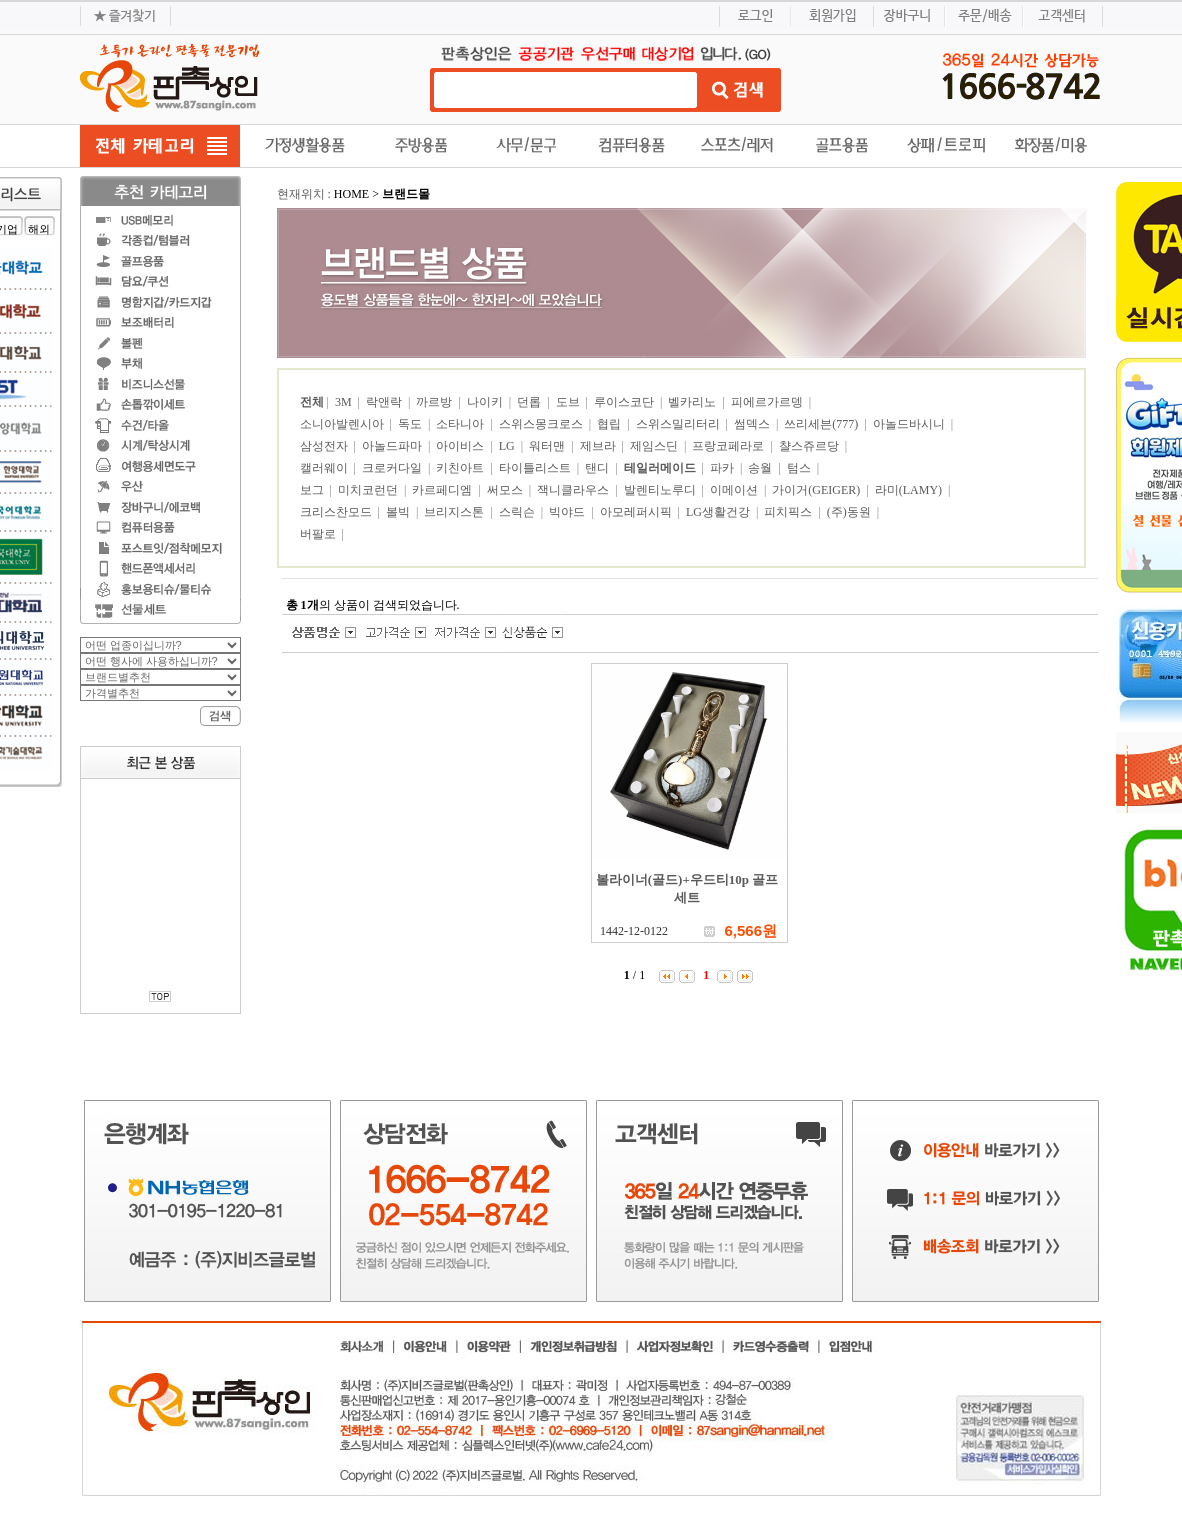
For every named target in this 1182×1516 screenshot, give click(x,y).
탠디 (598, 468)
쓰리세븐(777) (822, 424)
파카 (723, 468)
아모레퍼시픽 (637, 512)
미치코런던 (369, 490)
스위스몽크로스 (542, 424)
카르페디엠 (443, 490)
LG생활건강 (719, 512)
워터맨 (548, 446)
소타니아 (461, 424)
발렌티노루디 (661, 490)
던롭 (530, 402)
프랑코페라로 (729, 446)
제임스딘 (655, 446)
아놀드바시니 (910, 424)
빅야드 (568, 512)
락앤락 (385, 402)
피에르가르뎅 (768, 402)
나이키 (486, 402)
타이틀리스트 (536, 468)
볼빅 (399, 512)
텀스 (800, 468)
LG (508, 446)
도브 (569, 402)
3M (345, 402)
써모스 (506, 490)
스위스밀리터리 (679, 424)
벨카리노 (693, 402)
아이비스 (461, 446)
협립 (610, 424)
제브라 (599, 446)
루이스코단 (625, 402)
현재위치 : (305, 194)
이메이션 (735, 490)
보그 (313, 490)
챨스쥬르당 (810, 446)
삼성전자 (325, 446)
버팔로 (319, 534)
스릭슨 (518, 512)
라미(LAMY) (910, 490)
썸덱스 (753, 424)
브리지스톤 (455, 512)
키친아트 (461, 468)
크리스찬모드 (337, 512)
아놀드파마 (393, 446)
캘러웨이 (325, 468)
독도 (411, 424)
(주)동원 (850, 512)
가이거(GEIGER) (817, 490)
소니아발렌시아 (343, 424)
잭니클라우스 (574, 490)
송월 (761, 468)
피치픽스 (789, 512)
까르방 (435, 402)
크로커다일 (393, 468)
